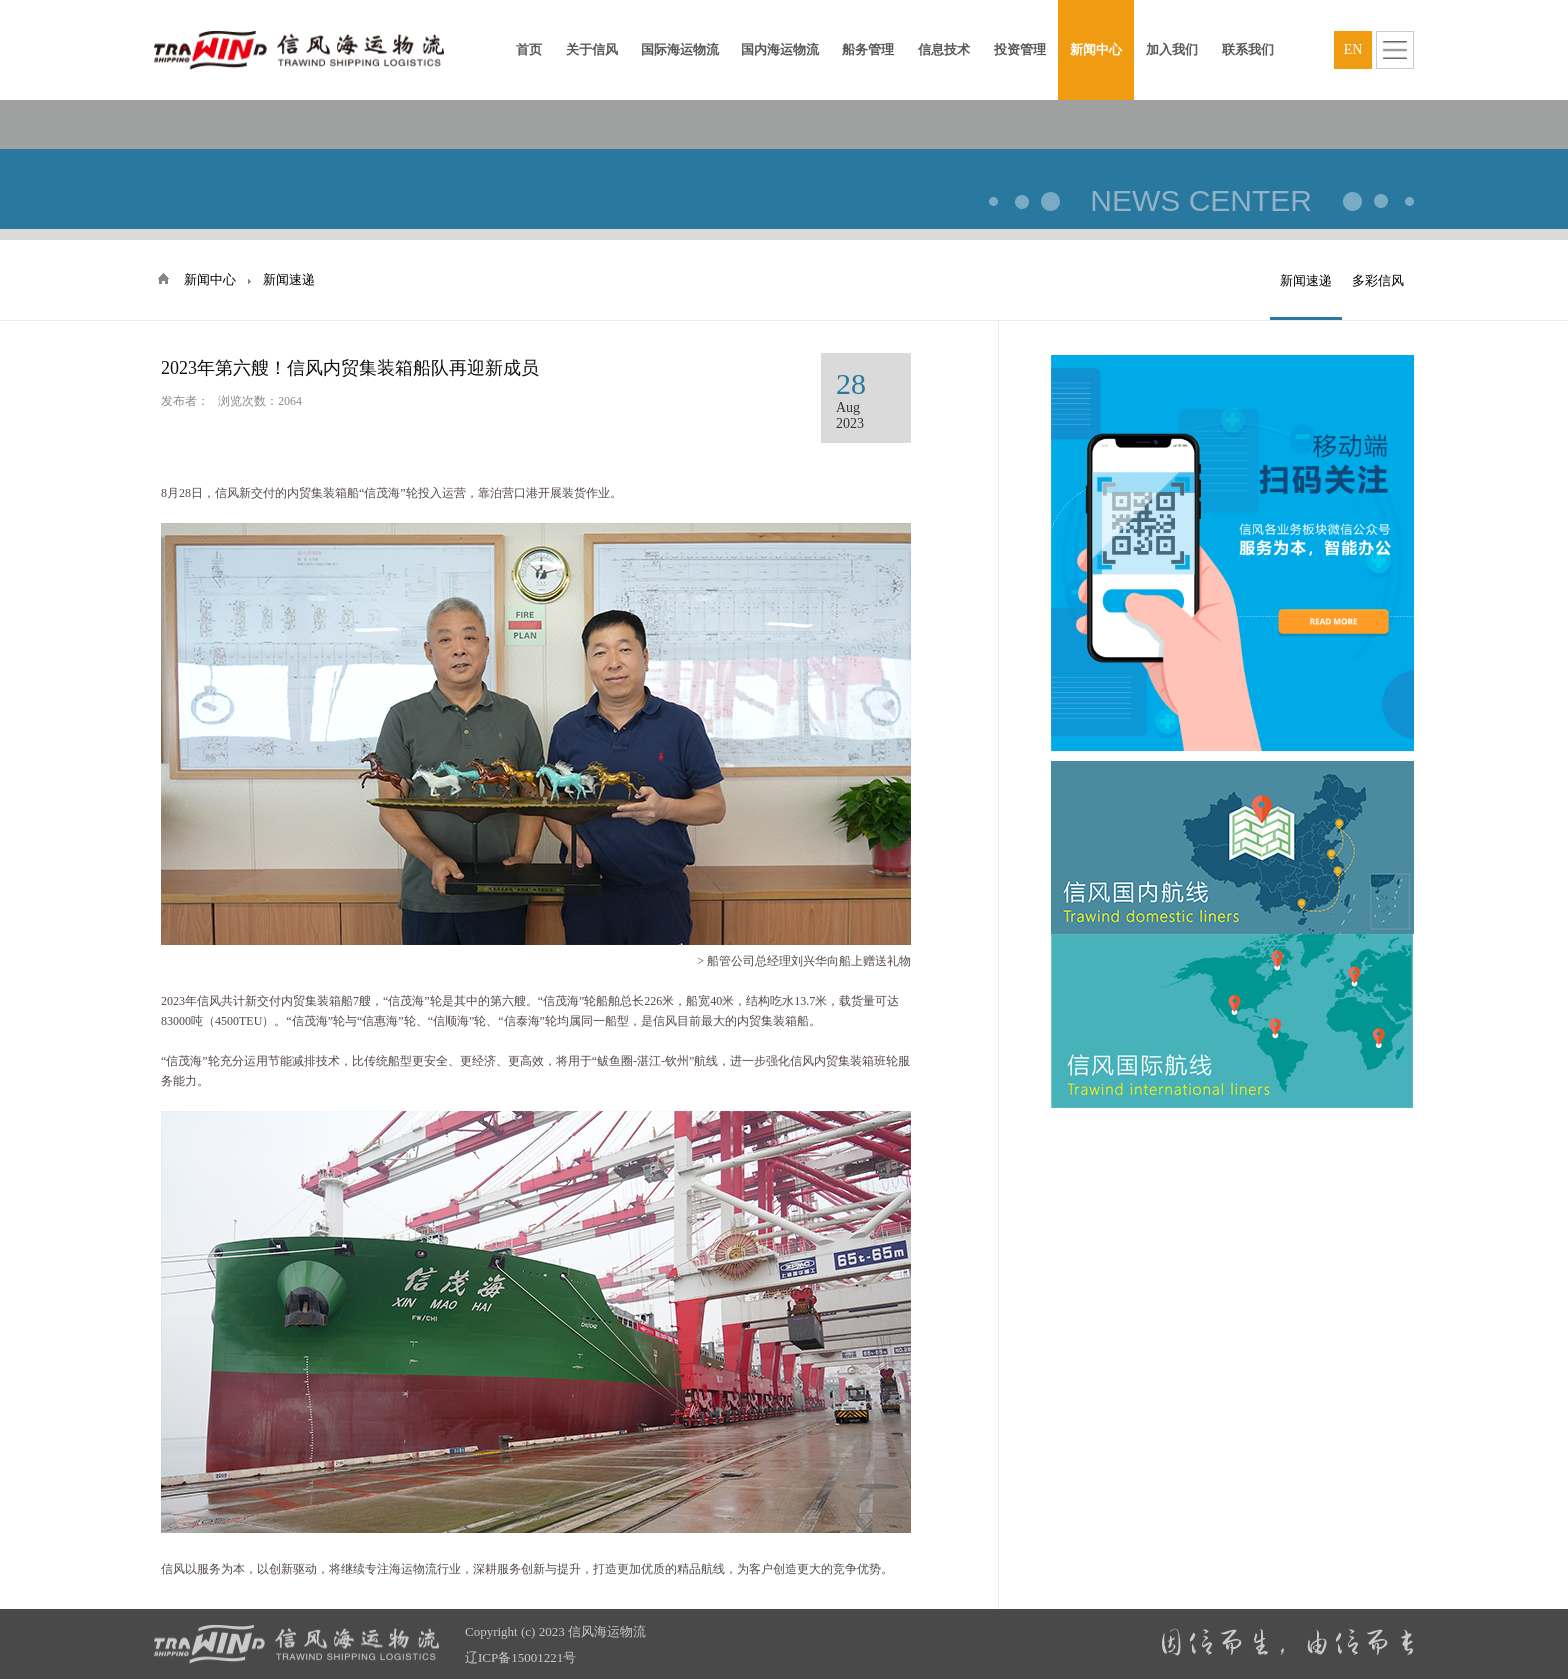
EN (1353, 49)
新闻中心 (210, 279)
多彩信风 (1378, 280)
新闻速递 (1306, 280)
